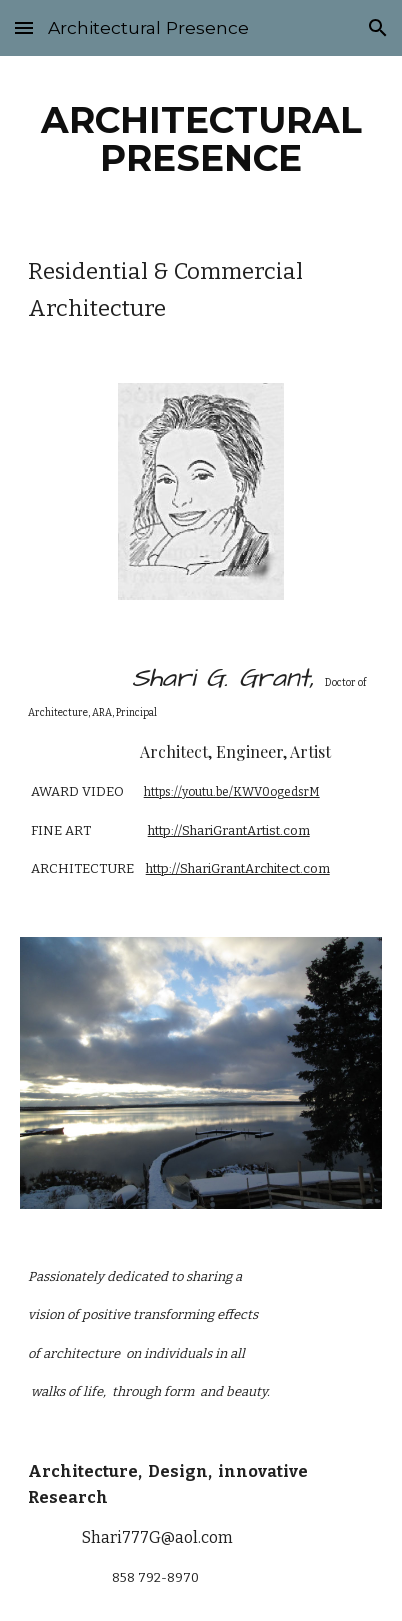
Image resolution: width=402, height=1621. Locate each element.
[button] (24, 27)
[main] (201, 139)
